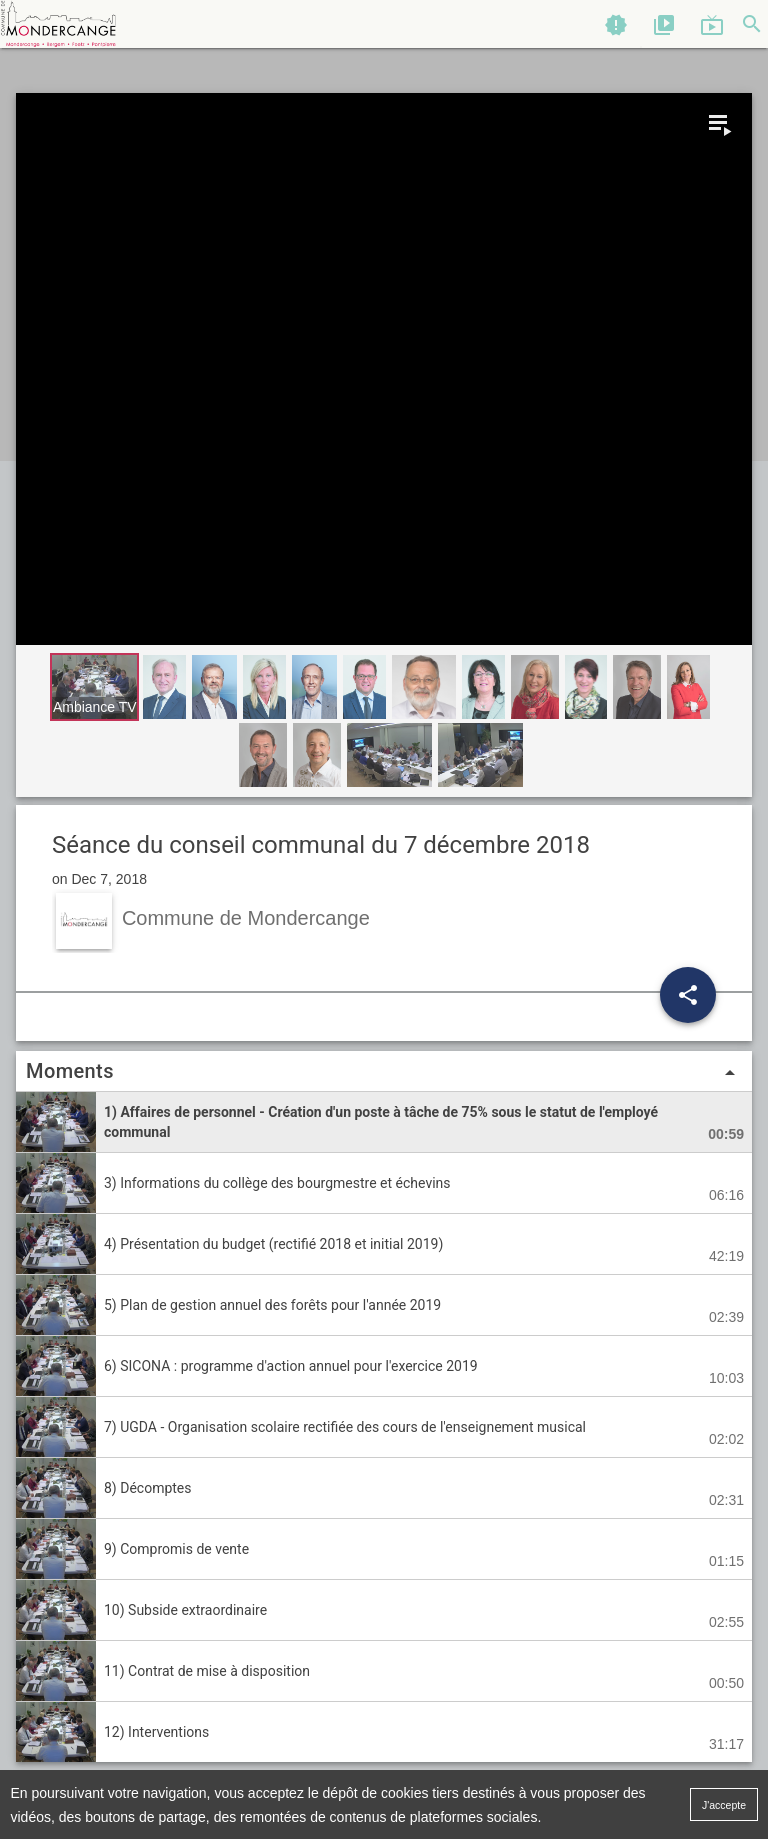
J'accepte (724, 1805)
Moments (384, 1072)
